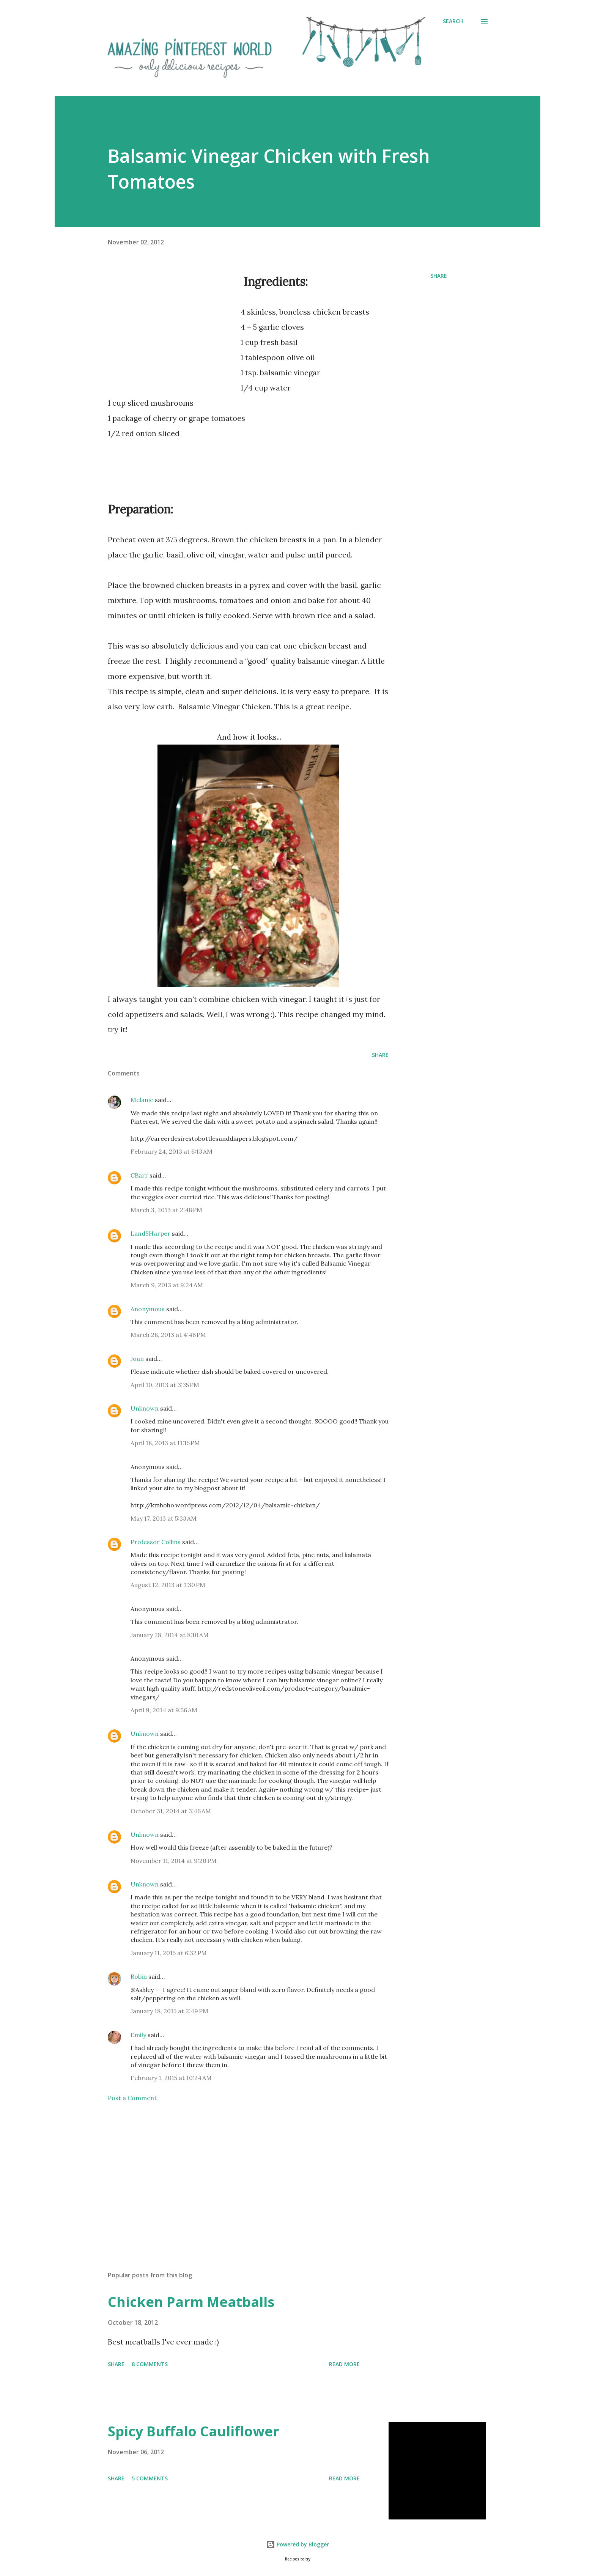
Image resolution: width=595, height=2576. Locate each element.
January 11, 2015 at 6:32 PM (169, 1953)
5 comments (150, 2478)
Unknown (145, 1408)
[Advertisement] (172, 338)
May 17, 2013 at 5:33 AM (164, 1518)
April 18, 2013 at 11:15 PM (165, 1443)
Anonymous (148, 1309)
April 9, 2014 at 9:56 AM (164, 1710)
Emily (138, 2035)
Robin (139, 1976)
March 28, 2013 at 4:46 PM (168, 1334)
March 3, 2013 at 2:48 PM (166, 1210)
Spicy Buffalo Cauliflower (193, 2431)
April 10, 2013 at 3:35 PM (165, 1385)
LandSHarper (150, 1233)
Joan (137, 1358)
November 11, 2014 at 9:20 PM (174, 1860)
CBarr (139, 1175)
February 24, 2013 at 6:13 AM (171, 1151)
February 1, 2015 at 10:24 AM (171, 2078)
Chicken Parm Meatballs (191, 2302)
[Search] (453, 21)
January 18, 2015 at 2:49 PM (169, 2011)
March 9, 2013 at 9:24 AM (167, 1285)
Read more (344, 2364)
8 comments (150, 2364)
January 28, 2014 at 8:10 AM (170, 1635)
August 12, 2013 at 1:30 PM (168, 1585)
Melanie (142, 1100)
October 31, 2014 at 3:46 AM (171, 1811)
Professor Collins (156, 1542)
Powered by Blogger (297, 2544)
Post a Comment (132, 2098)
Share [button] (438, 275)
